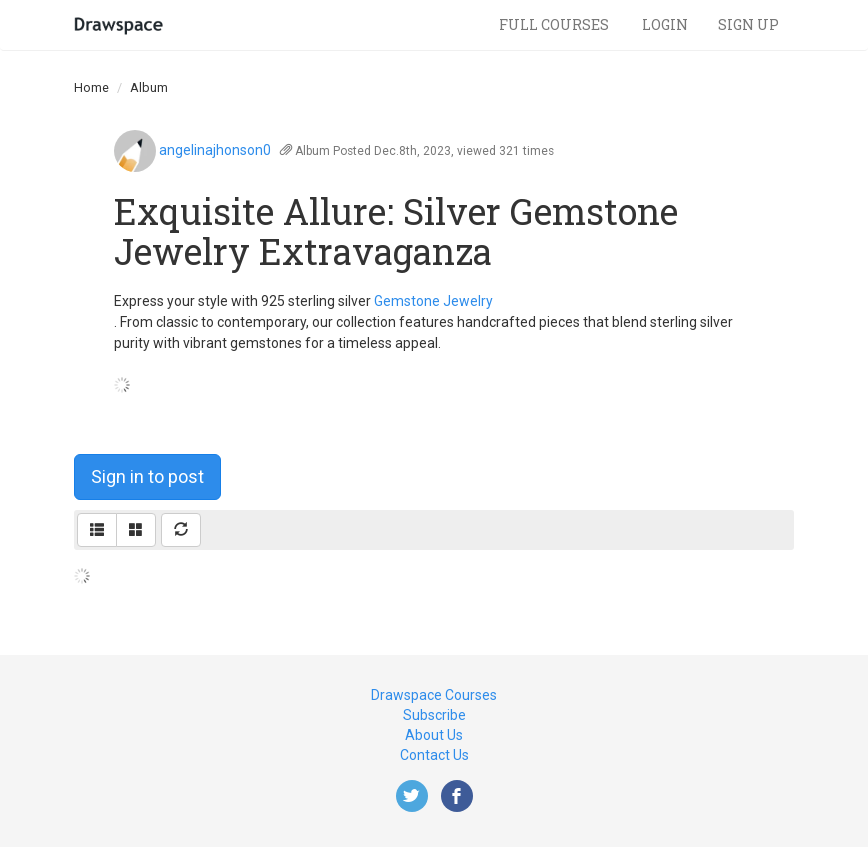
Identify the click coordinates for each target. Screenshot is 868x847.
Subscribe (434, 715)
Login (665, 24)
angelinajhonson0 (215, 150)
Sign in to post (147, 476)
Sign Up (748, 24)
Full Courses (555, 24)
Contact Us (434, 755)
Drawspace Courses (434, 695)
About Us (434, 735)
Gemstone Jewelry (433, 301)
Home (91, 87)
